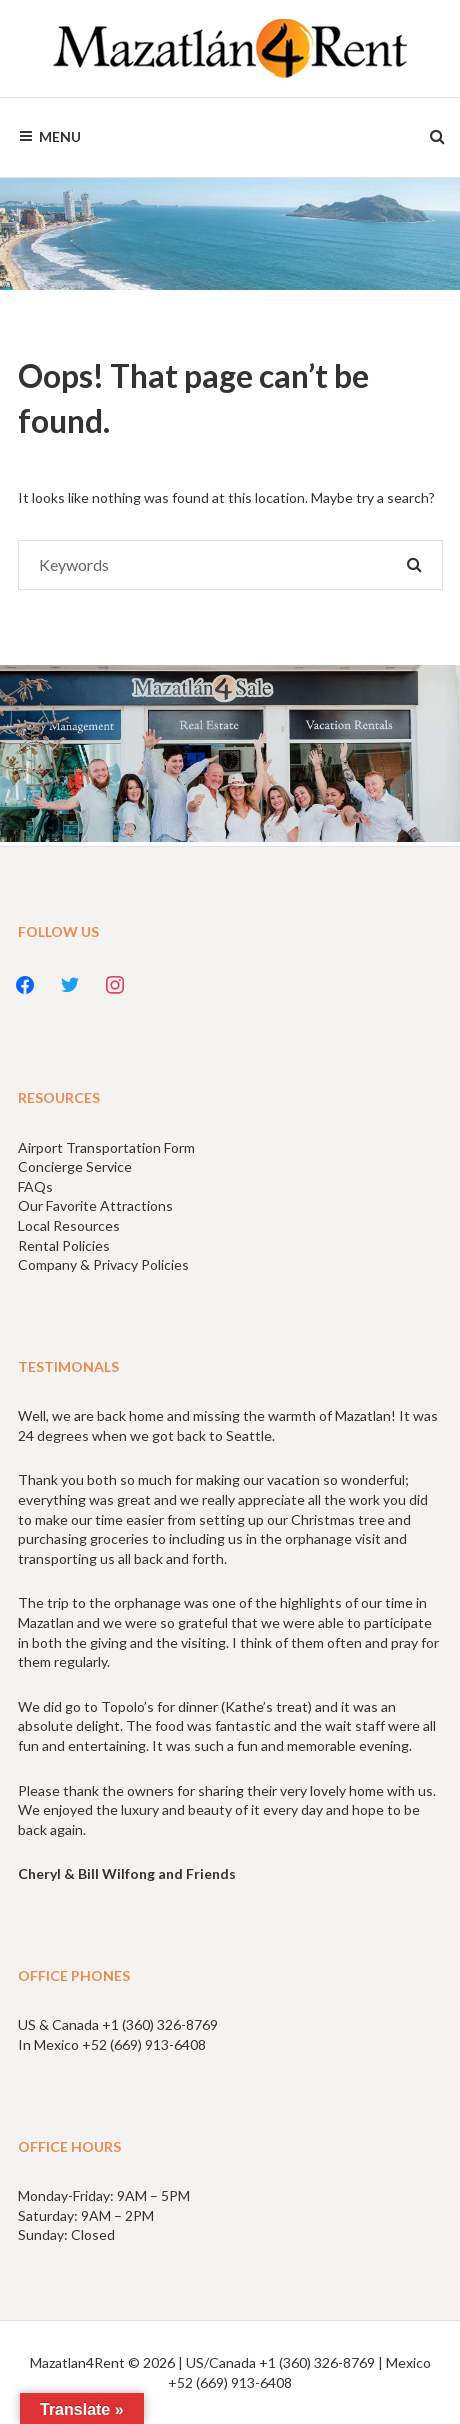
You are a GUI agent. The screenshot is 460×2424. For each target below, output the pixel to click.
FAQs (35, 1186)
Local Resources (69, 1225)
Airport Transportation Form (106, 1147)
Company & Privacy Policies (103, 1264)
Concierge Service (75, 1166)
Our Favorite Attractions (95, 1205)
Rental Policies (64, 1245)
